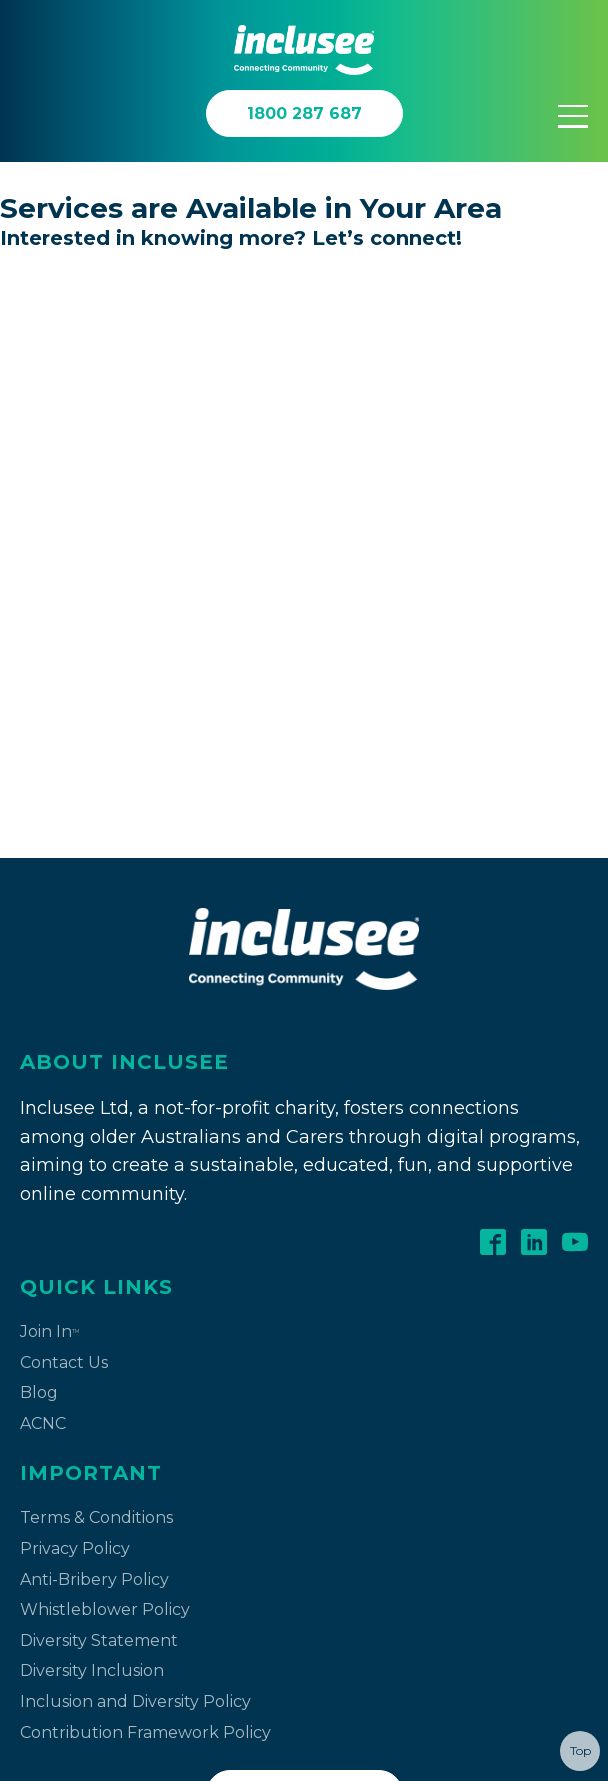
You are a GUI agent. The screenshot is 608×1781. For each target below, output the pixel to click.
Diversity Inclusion (92, 1062)
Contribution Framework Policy (145, 1124)
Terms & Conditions (96, 909)
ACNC (43, 815)
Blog (39, 784)
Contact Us (64, 754)
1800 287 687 (304, 1185)
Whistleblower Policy (105, 1001)
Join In (49, 723)
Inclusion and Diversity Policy (135, 1093)
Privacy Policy (75, 940)
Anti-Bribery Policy (94, 971)
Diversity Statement (99, 1032)
